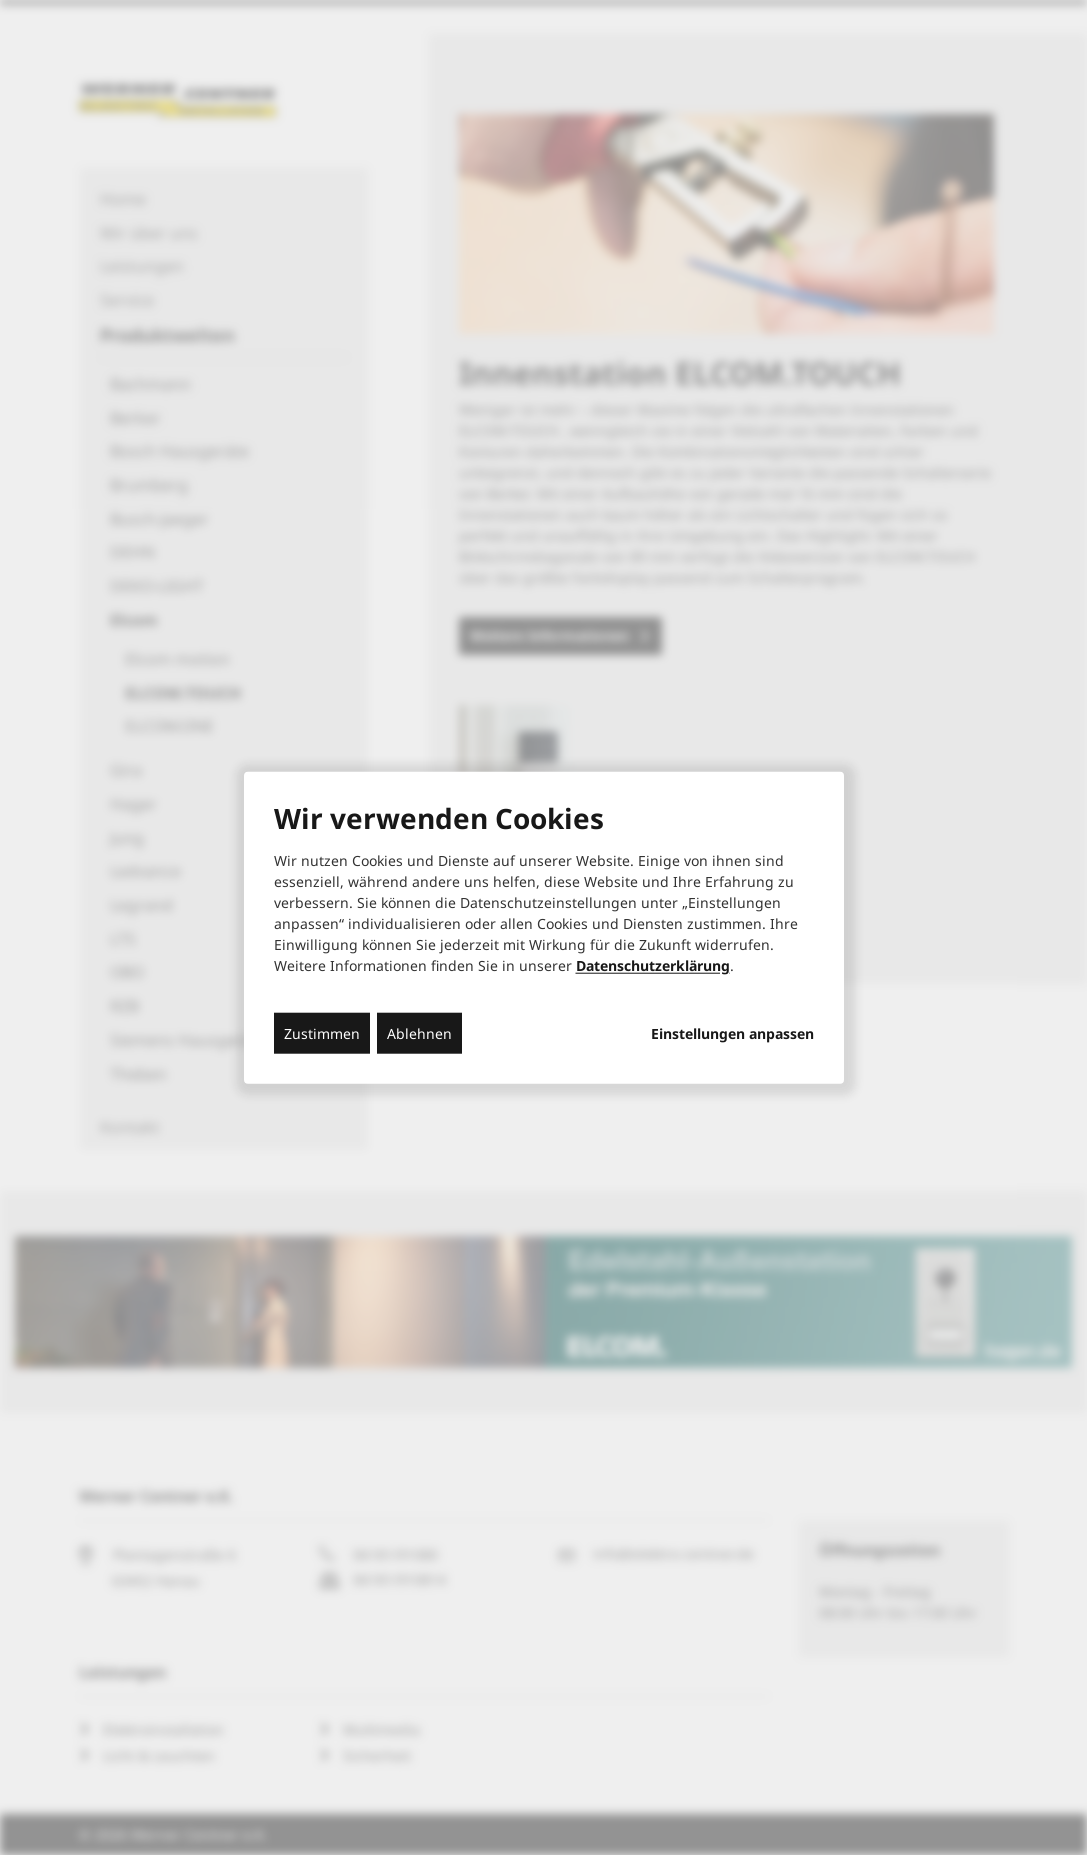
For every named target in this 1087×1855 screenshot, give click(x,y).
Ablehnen (419, 1033)
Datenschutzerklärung (653, 965)
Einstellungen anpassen (732, 1034)
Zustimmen (322, 1033)
